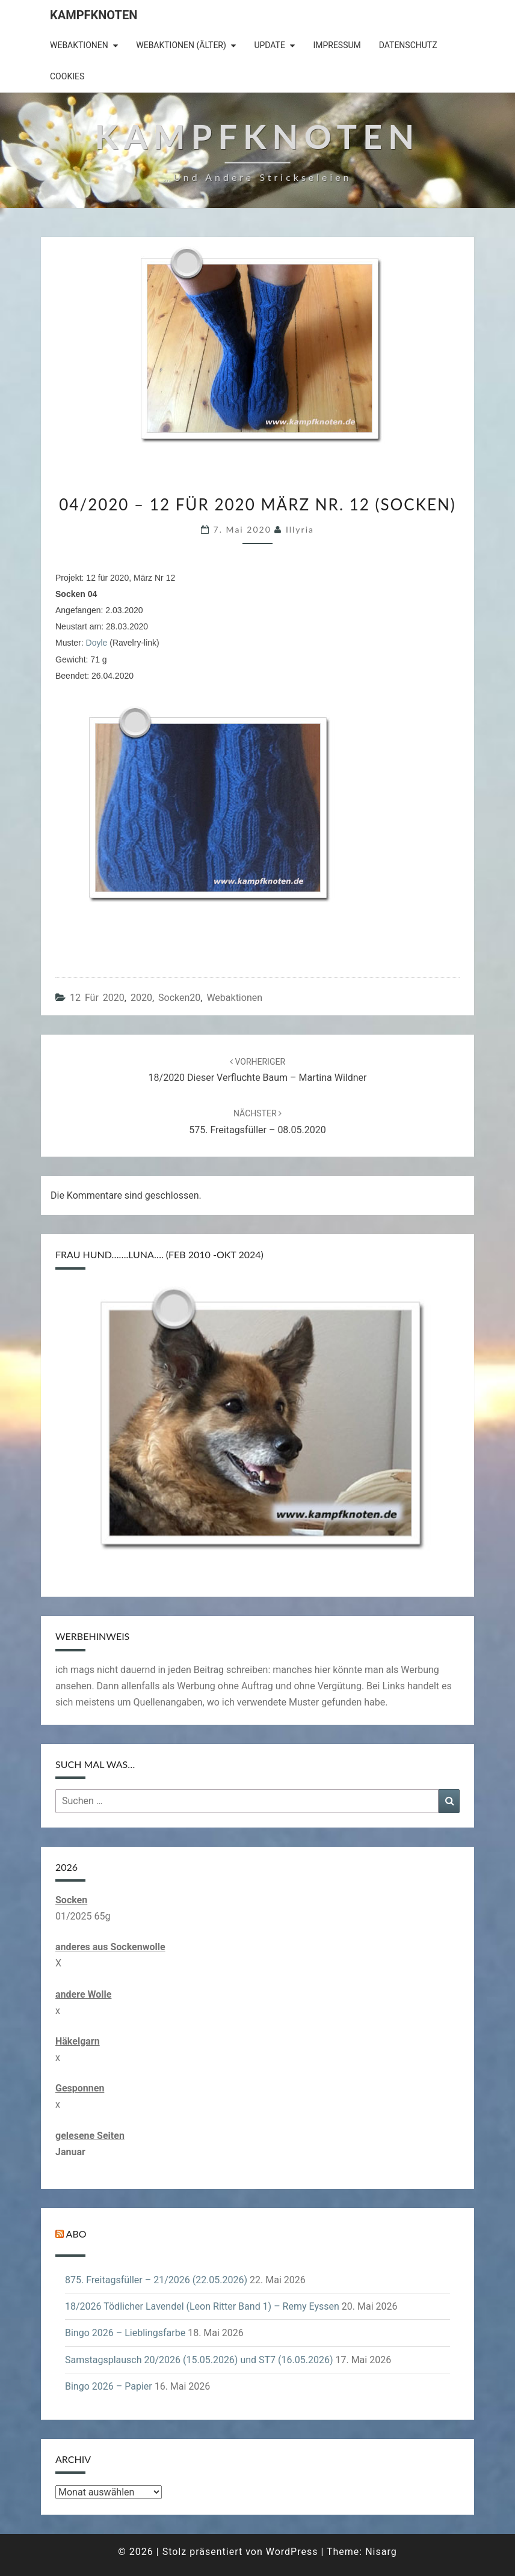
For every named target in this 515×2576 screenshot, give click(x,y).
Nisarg (381, 2551)
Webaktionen (79, 45)
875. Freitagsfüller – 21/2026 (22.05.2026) (156, 2280)
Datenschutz (408, 45)
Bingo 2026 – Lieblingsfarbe (125, 2333)
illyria (300, 529)
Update (269, 45)
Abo (76, 2233)
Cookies (67, 76)
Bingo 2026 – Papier (108, 2386)
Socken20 (179, 997)
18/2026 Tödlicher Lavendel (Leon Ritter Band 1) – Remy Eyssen (202, 2306)
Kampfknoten (93, 15)
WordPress (292, 2551)
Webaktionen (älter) (181, 45)
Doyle (97, 642)
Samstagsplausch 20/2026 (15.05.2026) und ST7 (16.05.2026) (199, 2360)
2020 (141, 997)
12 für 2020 (97, 997)
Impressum (336, 45)
